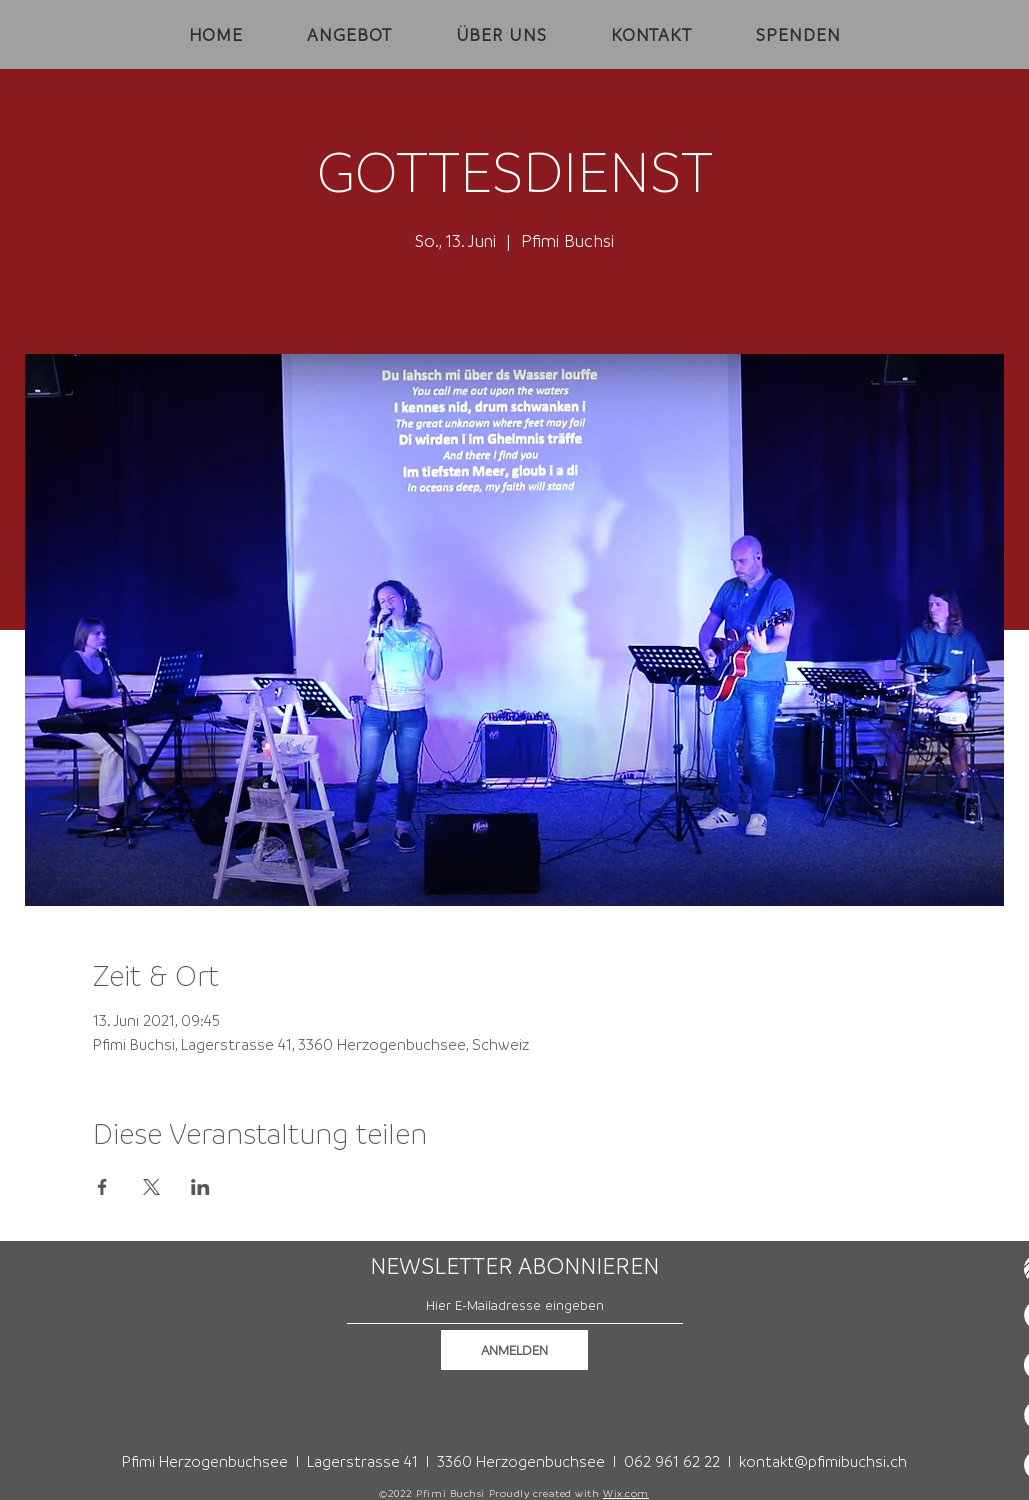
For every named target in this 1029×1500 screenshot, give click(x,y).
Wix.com (626, 1493)
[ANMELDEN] (514, 1350)
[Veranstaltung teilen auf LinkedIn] (200, 1187)
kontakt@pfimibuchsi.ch (823, 1461)
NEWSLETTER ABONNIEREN (514, 1266)
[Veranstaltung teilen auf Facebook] (102, 1187)
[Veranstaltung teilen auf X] (151, 1187)
